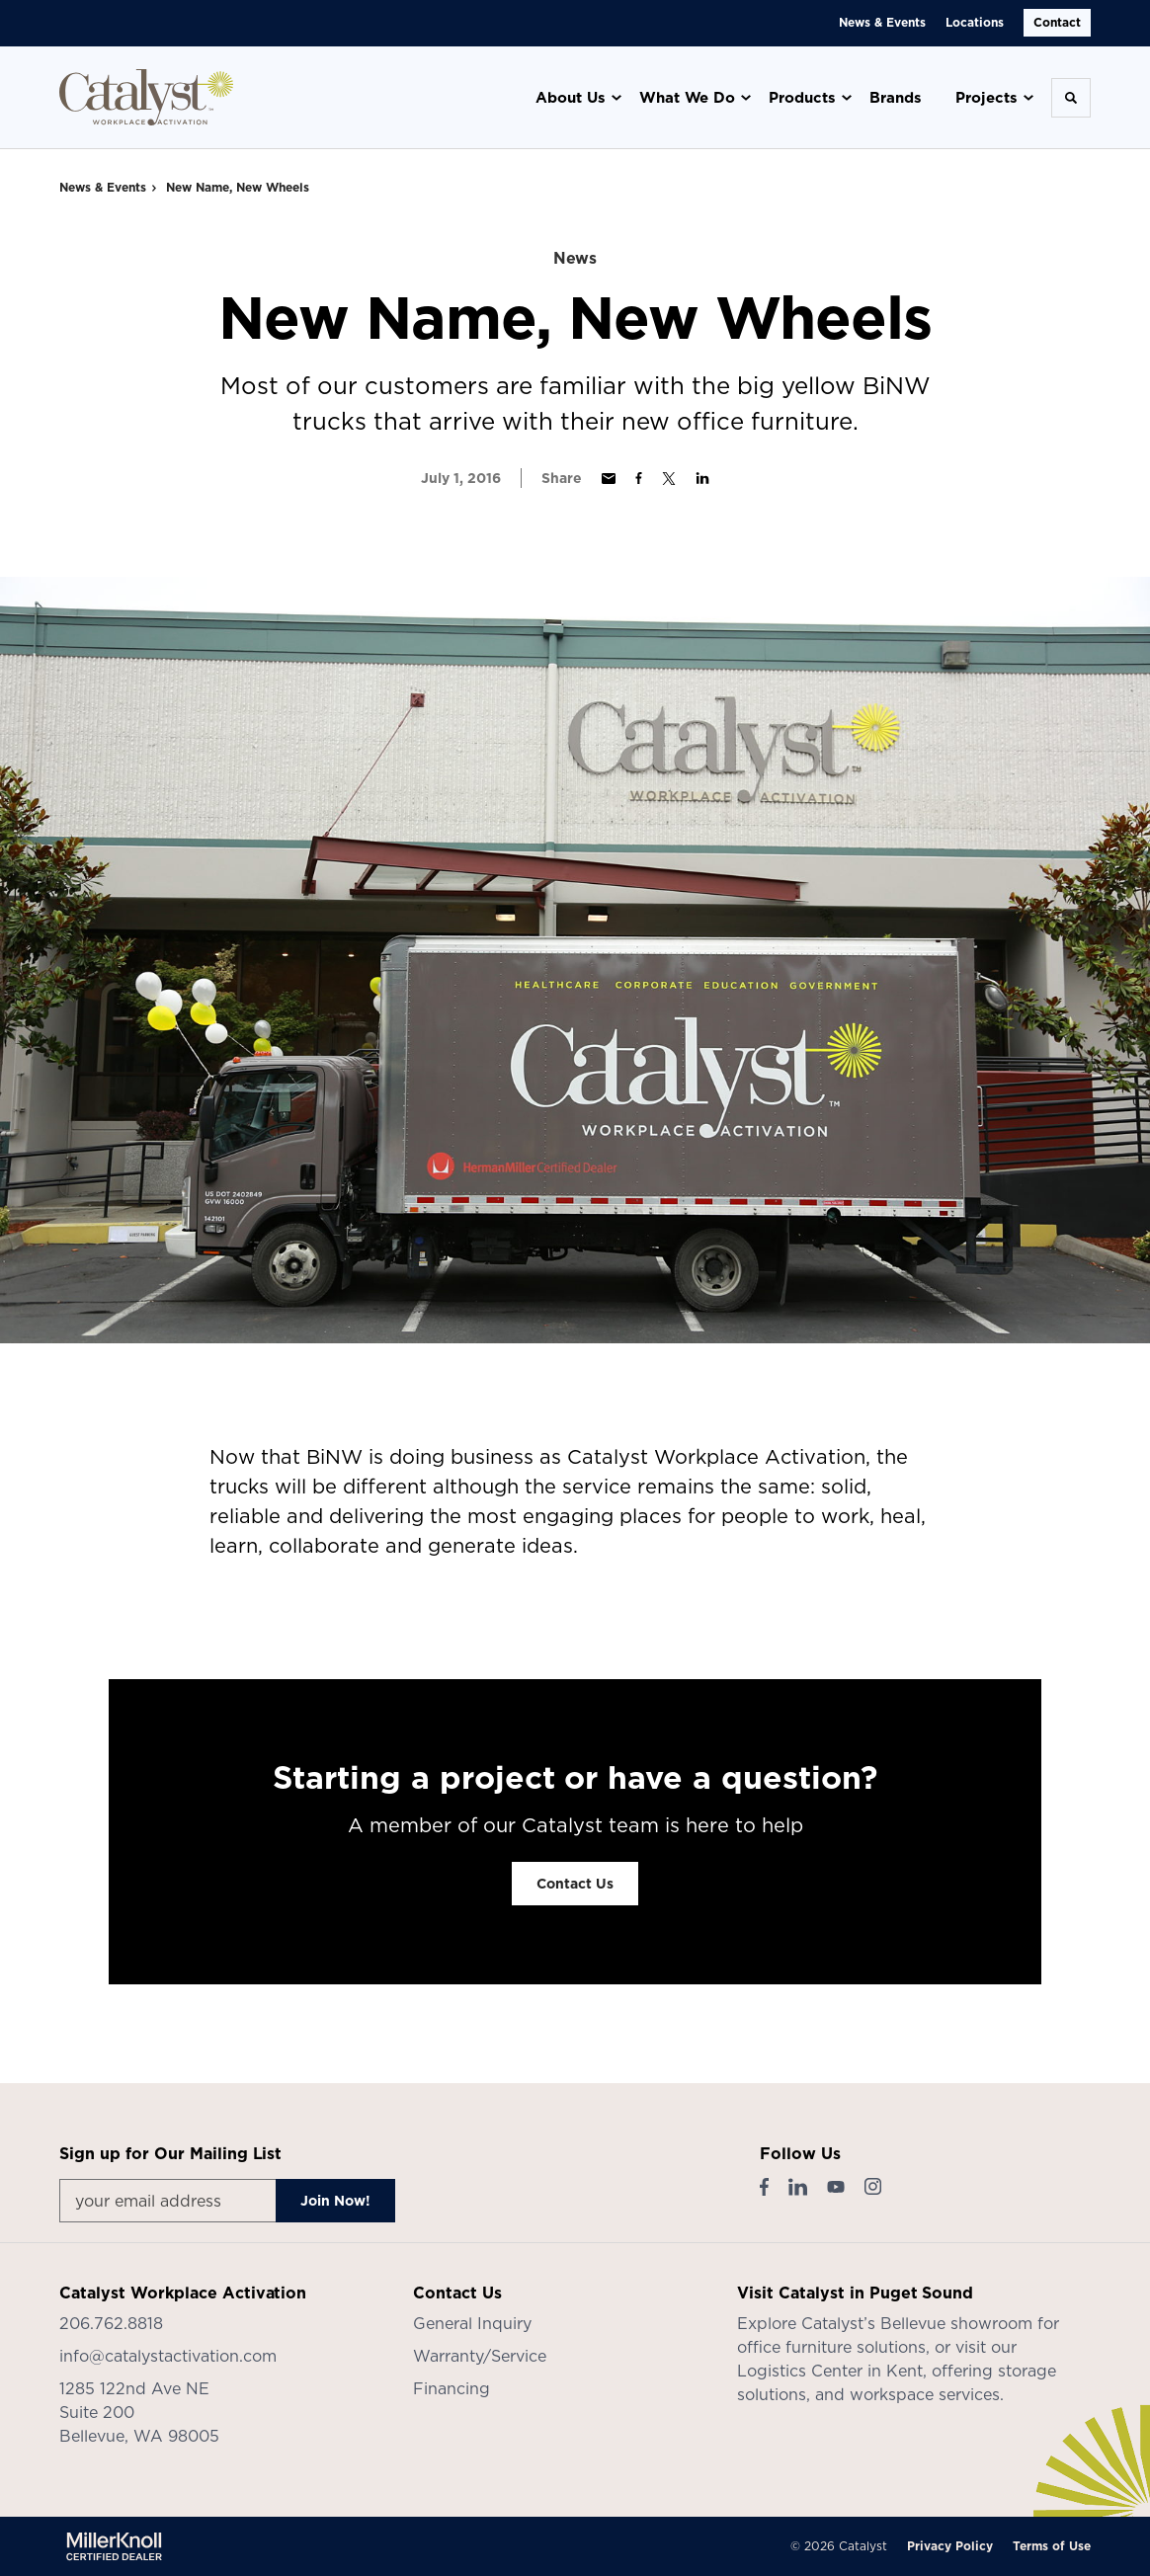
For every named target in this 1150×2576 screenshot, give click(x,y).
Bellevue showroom (956, 2323)
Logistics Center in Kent (830, 2370)
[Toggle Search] (1071, 98)
